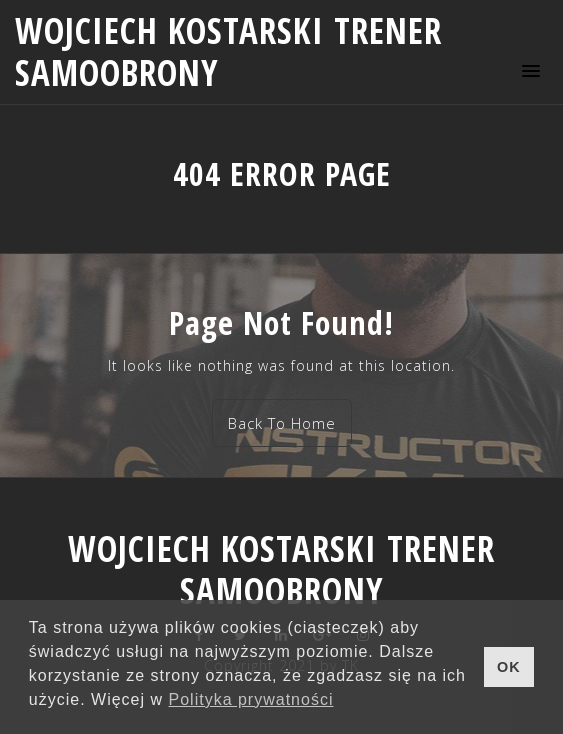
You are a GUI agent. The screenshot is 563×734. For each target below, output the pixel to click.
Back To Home (282, 423)
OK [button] (509, 667)
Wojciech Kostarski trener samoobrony (228, 51)
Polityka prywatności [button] (251, 699)
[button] (527, 69)
